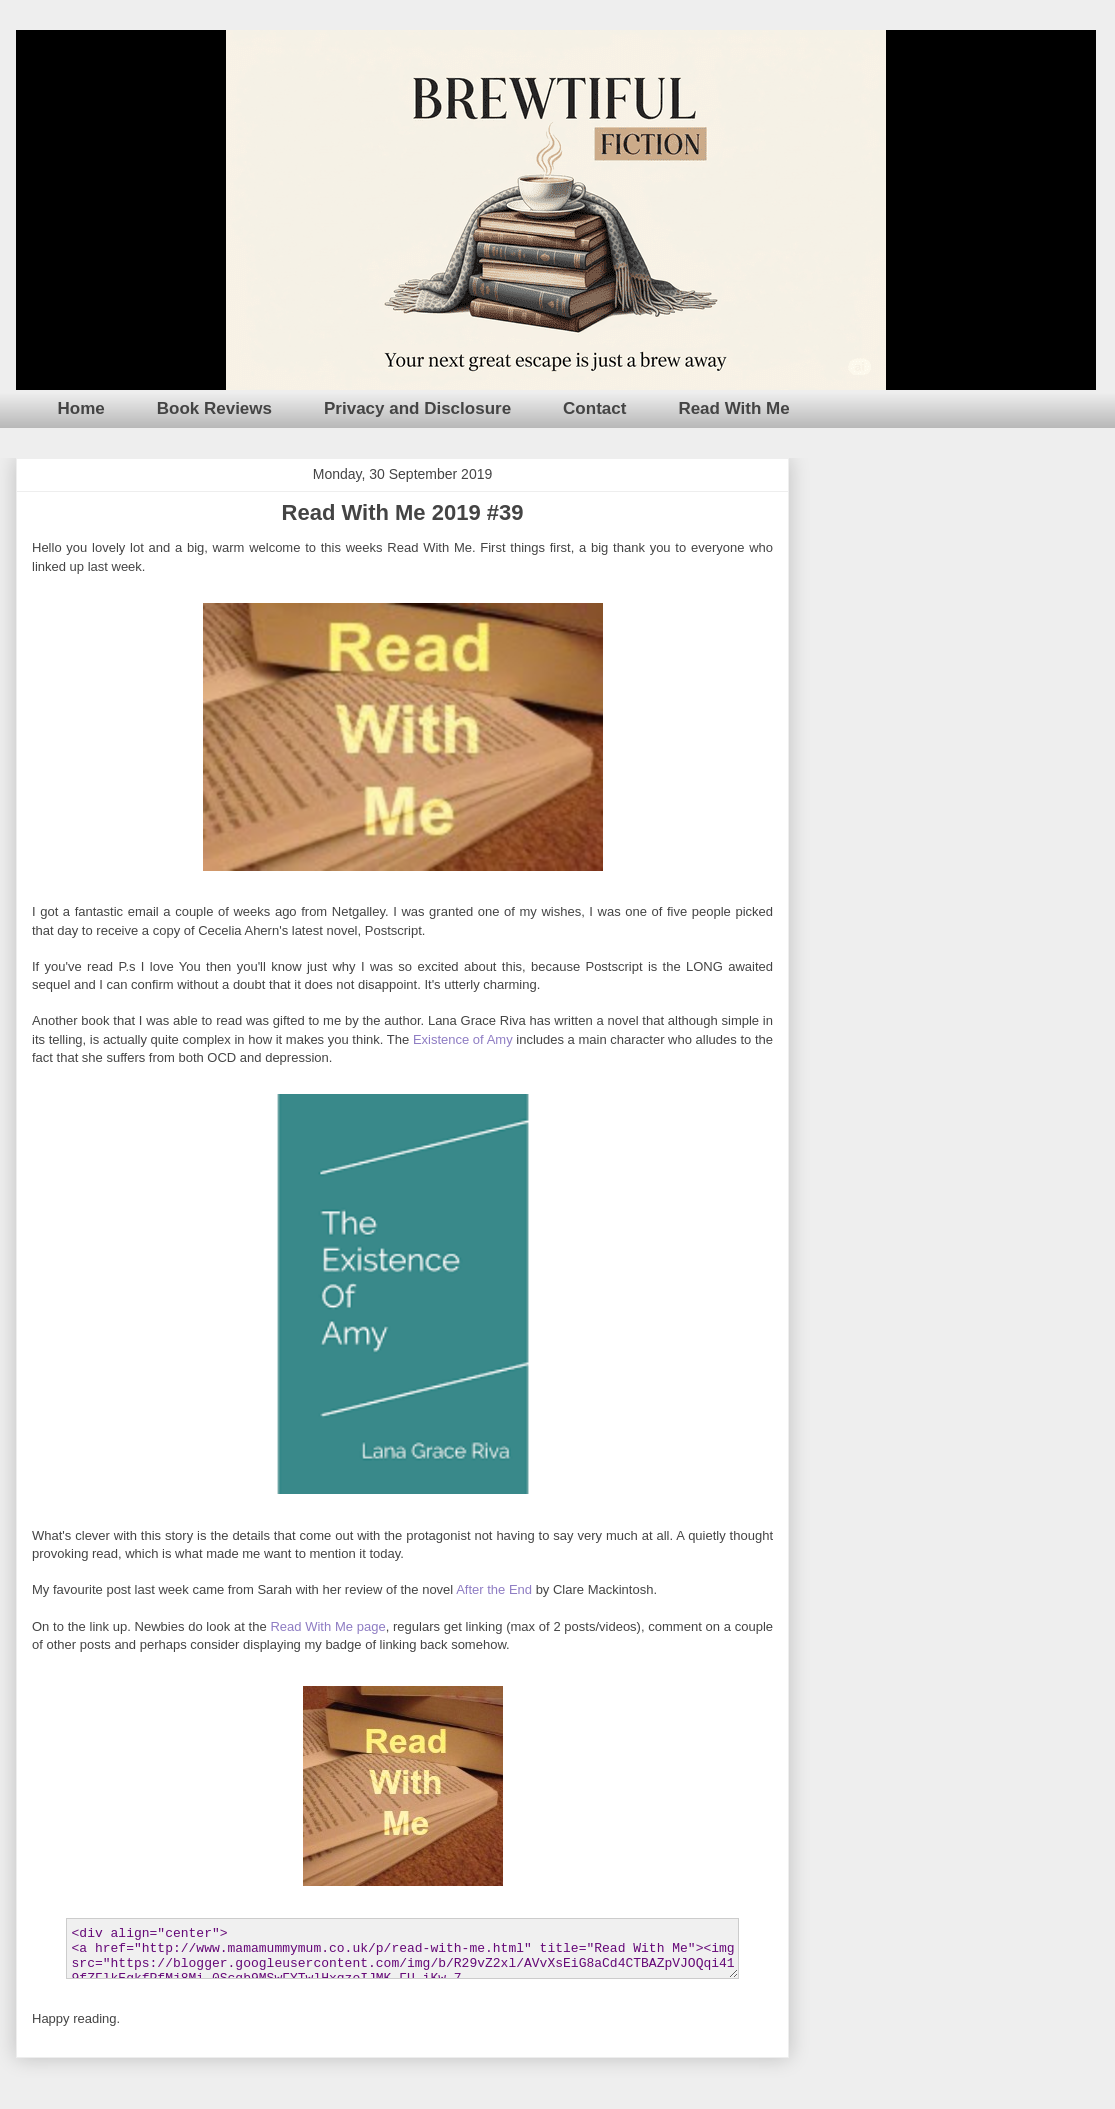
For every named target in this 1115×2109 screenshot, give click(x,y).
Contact (594, 408)
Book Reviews (214, 408)
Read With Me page (327, 1626)
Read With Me (733, 408)
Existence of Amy (463, 1039)
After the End (494, 1589)
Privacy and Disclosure (417, 408)
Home (81, 408)
